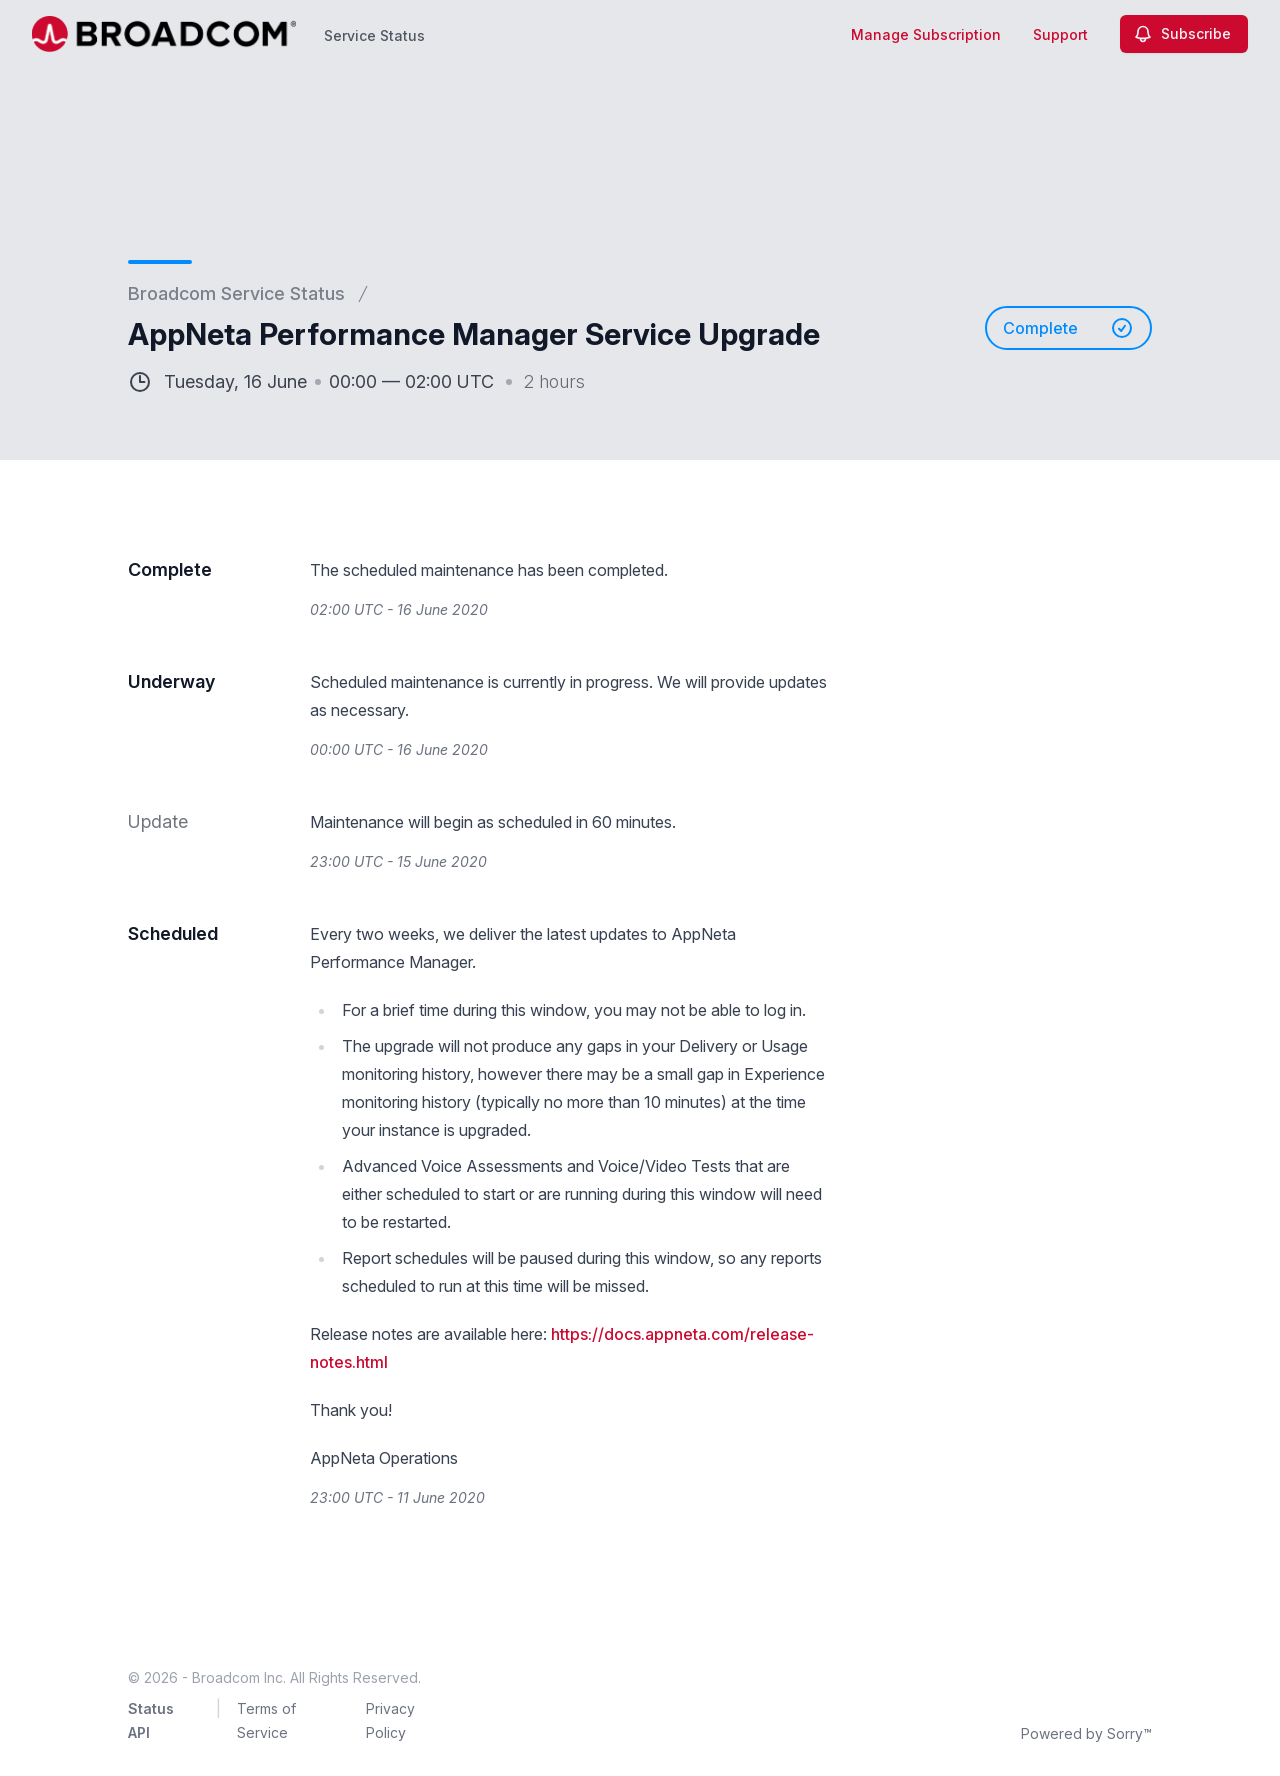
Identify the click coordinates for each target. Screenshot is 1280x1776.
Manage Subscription (926, 34)
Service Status (374, 35)
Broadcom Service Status (236, 293)
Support (1060, 34)
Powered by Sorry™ (1086, 1733)
